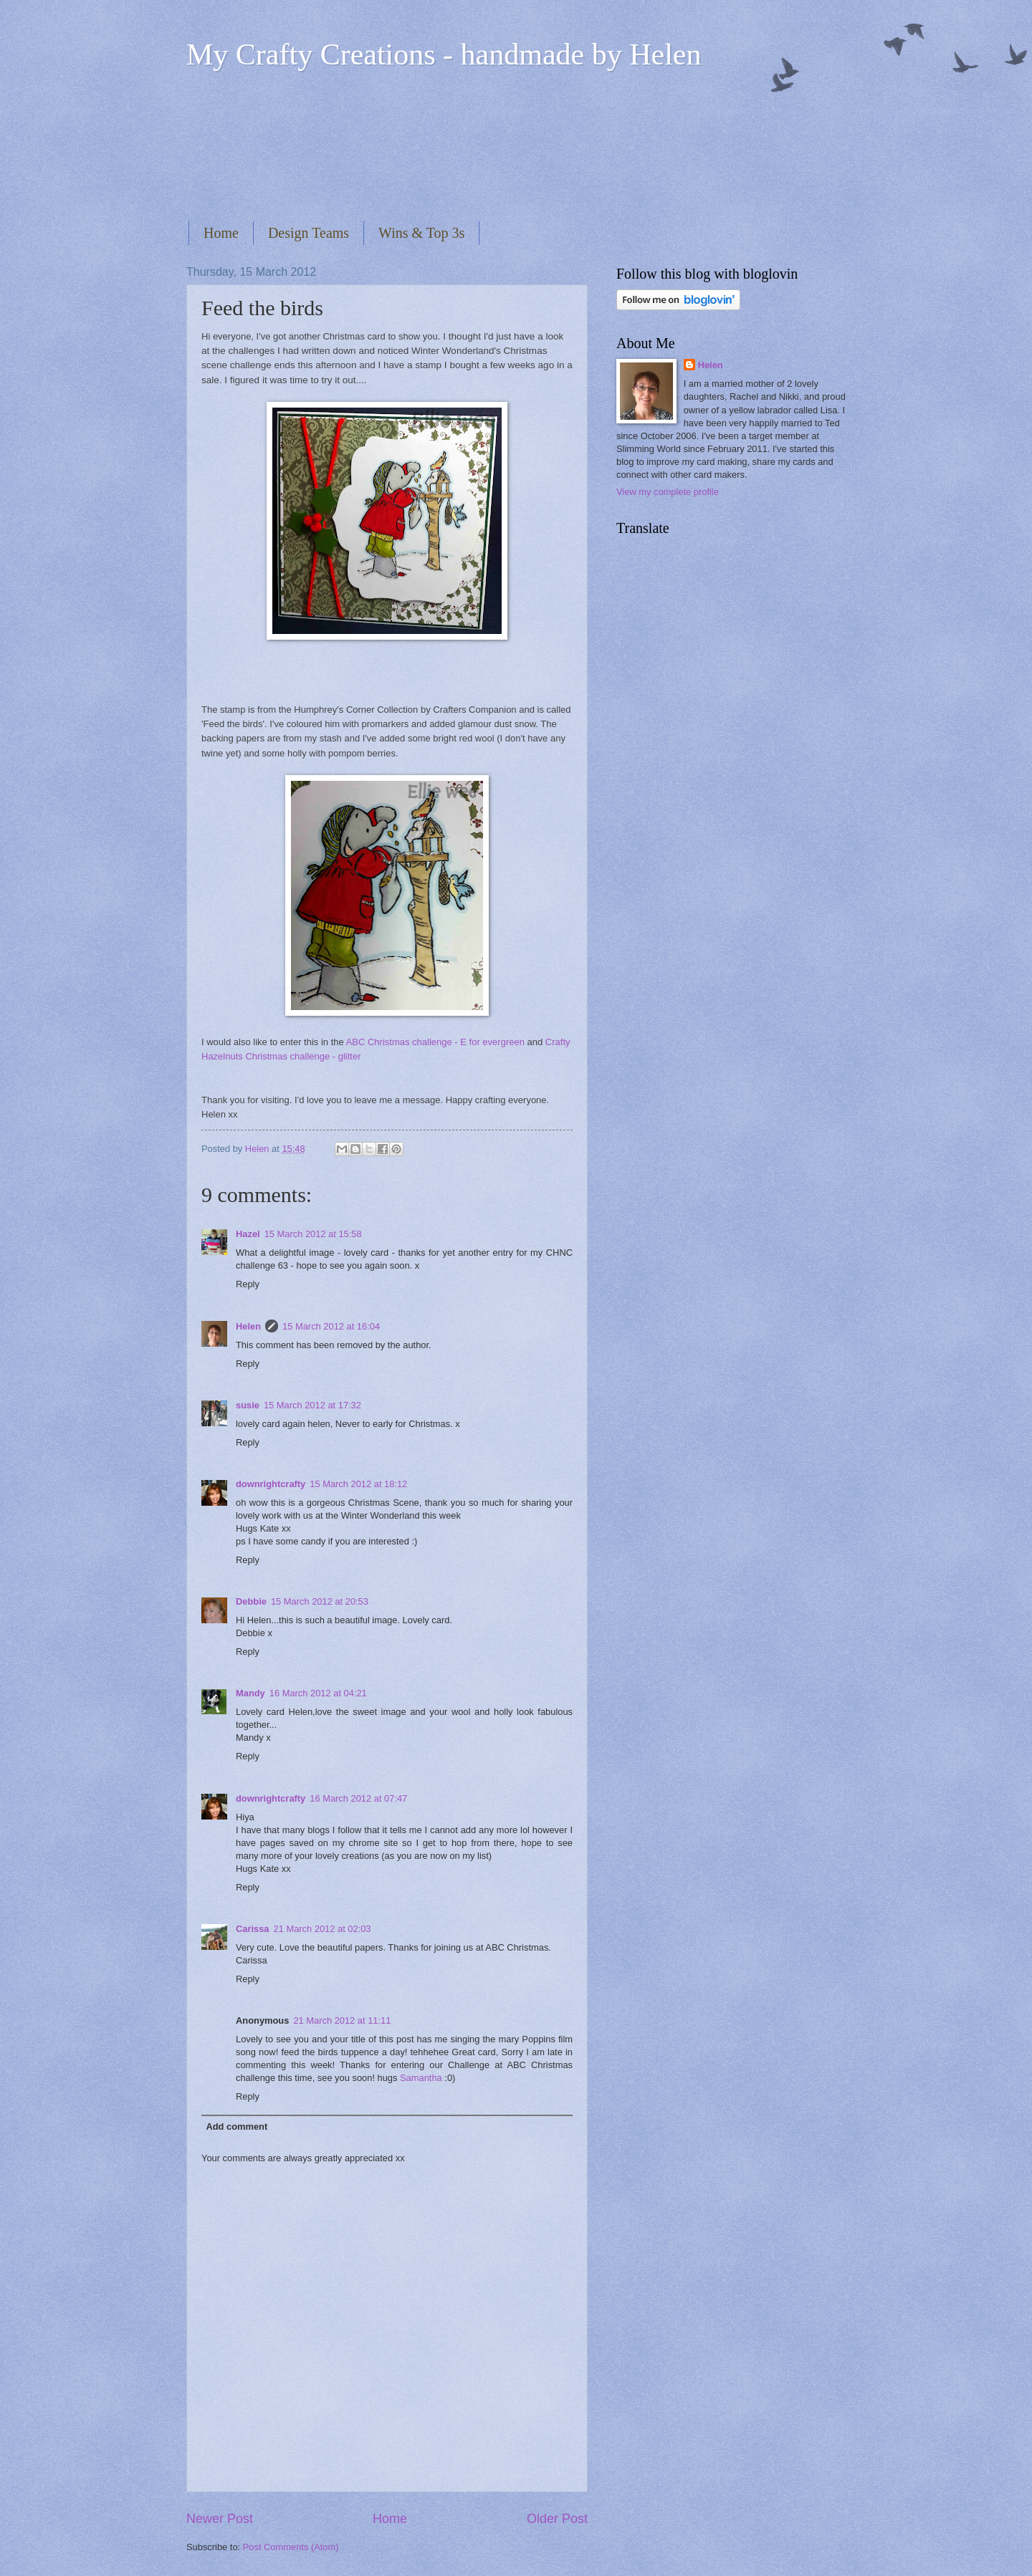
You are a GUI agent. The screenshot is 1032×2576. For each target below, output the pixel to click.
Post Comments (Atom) (291, 2547)
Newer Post (219, 2519)
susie (247, 1405)
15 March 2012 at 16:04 (331, 1326)
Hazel (248, 1234)
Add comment (236, 2126)
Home (221, 233)
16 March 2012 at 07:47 (358, 1798)
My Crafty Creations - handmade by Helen (443, 54)
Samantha (421, 2077)
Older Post (557, 2519)
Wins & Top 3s (421, 233)
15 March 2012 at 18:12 (358, 1484)
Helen (248, 1326)
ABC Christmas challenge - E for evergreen (435, 1042)
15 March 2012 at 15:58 (313, 1234)
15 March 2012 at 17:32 (312, 1405)
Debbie (251, 1601)
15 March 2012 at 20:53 (319, 1601)
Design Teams (308, 233)
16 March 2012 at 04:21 (318, 1693)
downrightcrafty (270, 1484)
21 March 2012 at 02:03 (322, 1928)
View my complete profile (667, 491)
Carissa (252, 1928)
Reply (247, 1284)
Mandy (250, 1693)
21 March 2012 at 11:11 (342, 2020)
